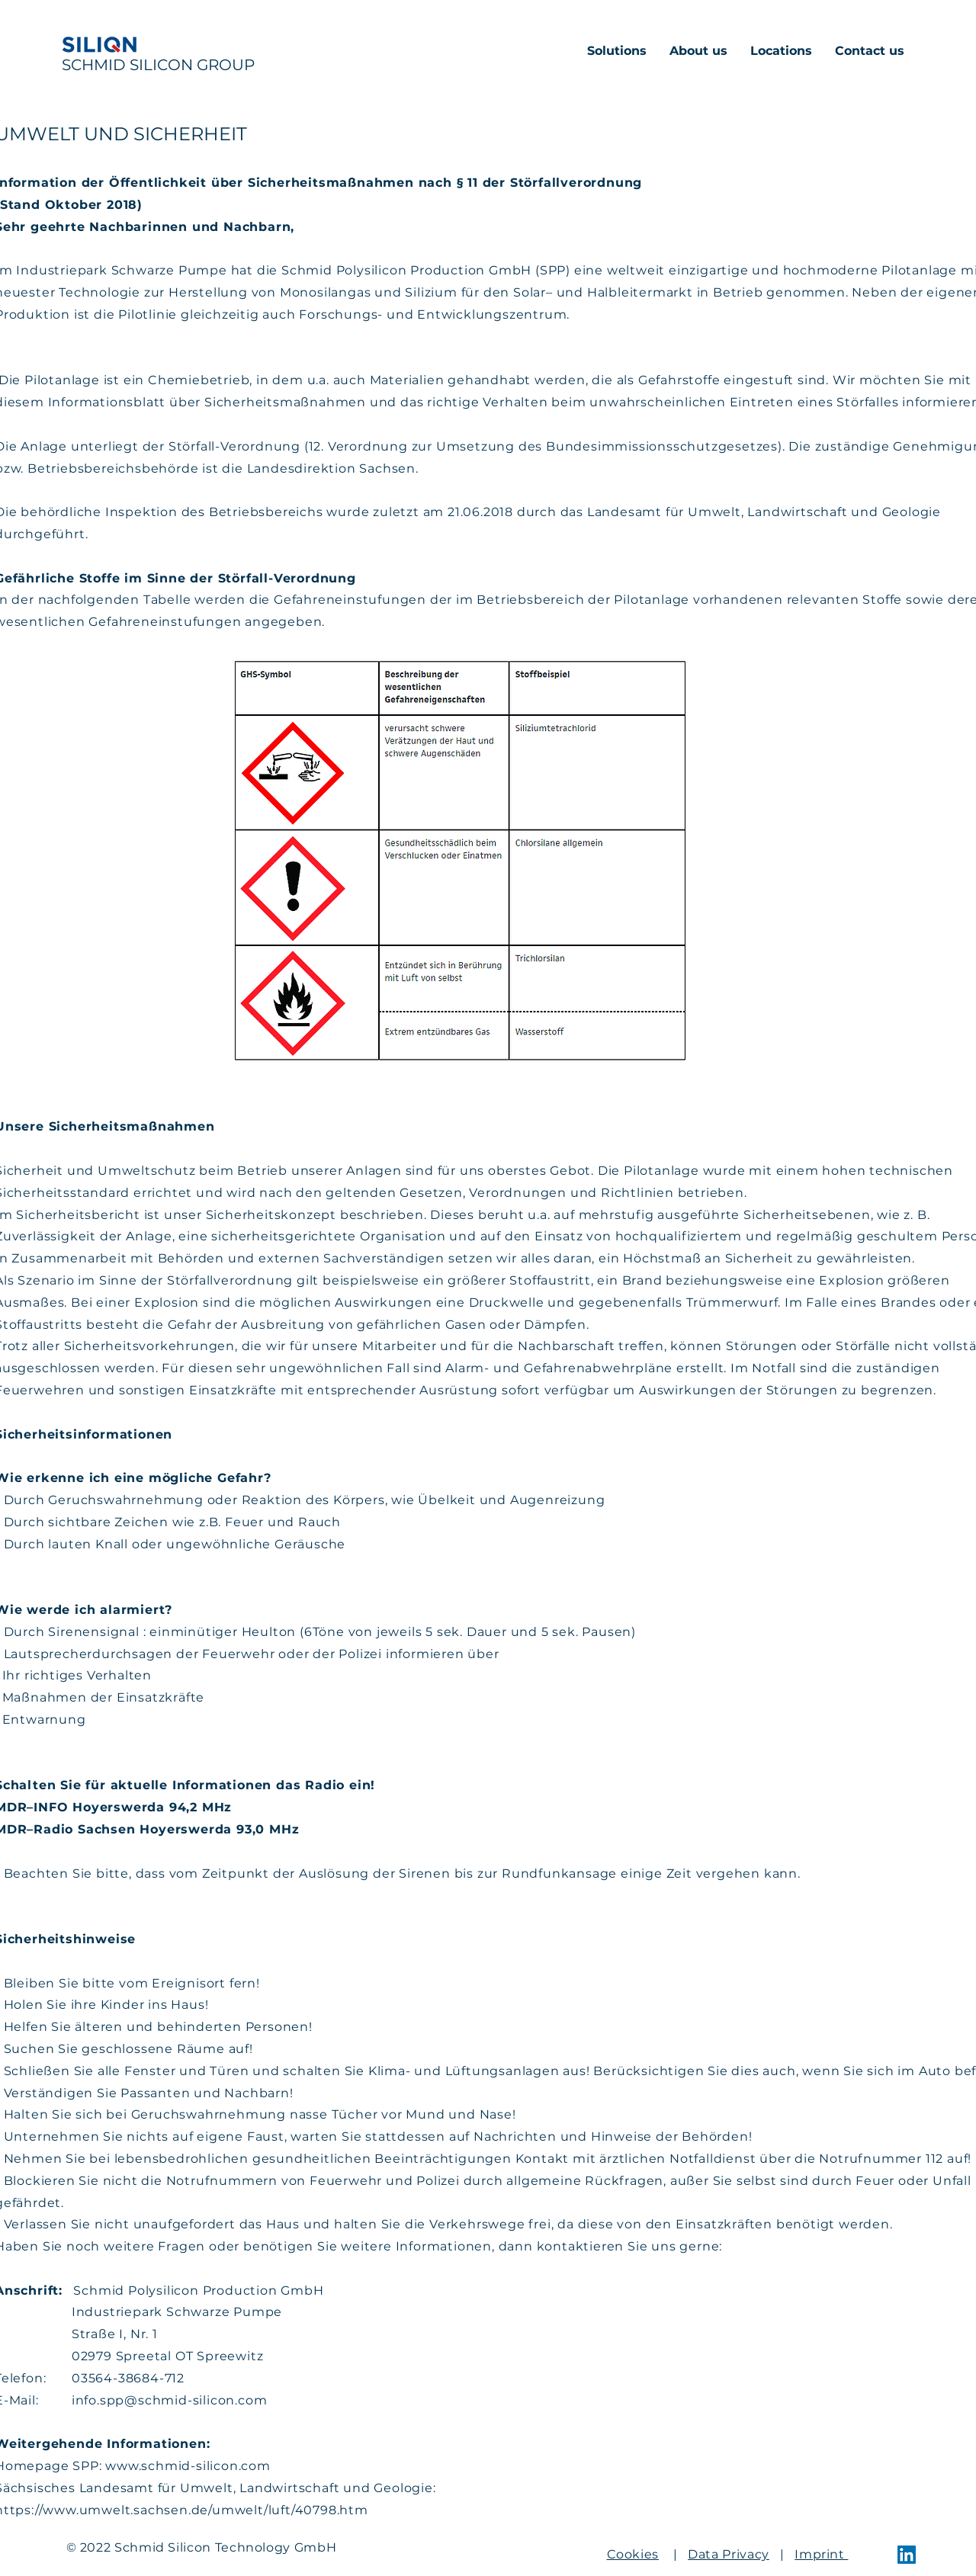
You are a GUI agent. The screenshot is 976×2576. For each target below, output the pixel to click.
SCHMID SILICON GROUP (158, 65)
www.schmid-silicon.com (188, 2466)
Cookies (633, 2554)
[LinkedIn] (906, 2555)
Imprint (821, 2554)
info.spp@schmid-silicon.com (170, 2400)
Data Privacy (728, 2554)
